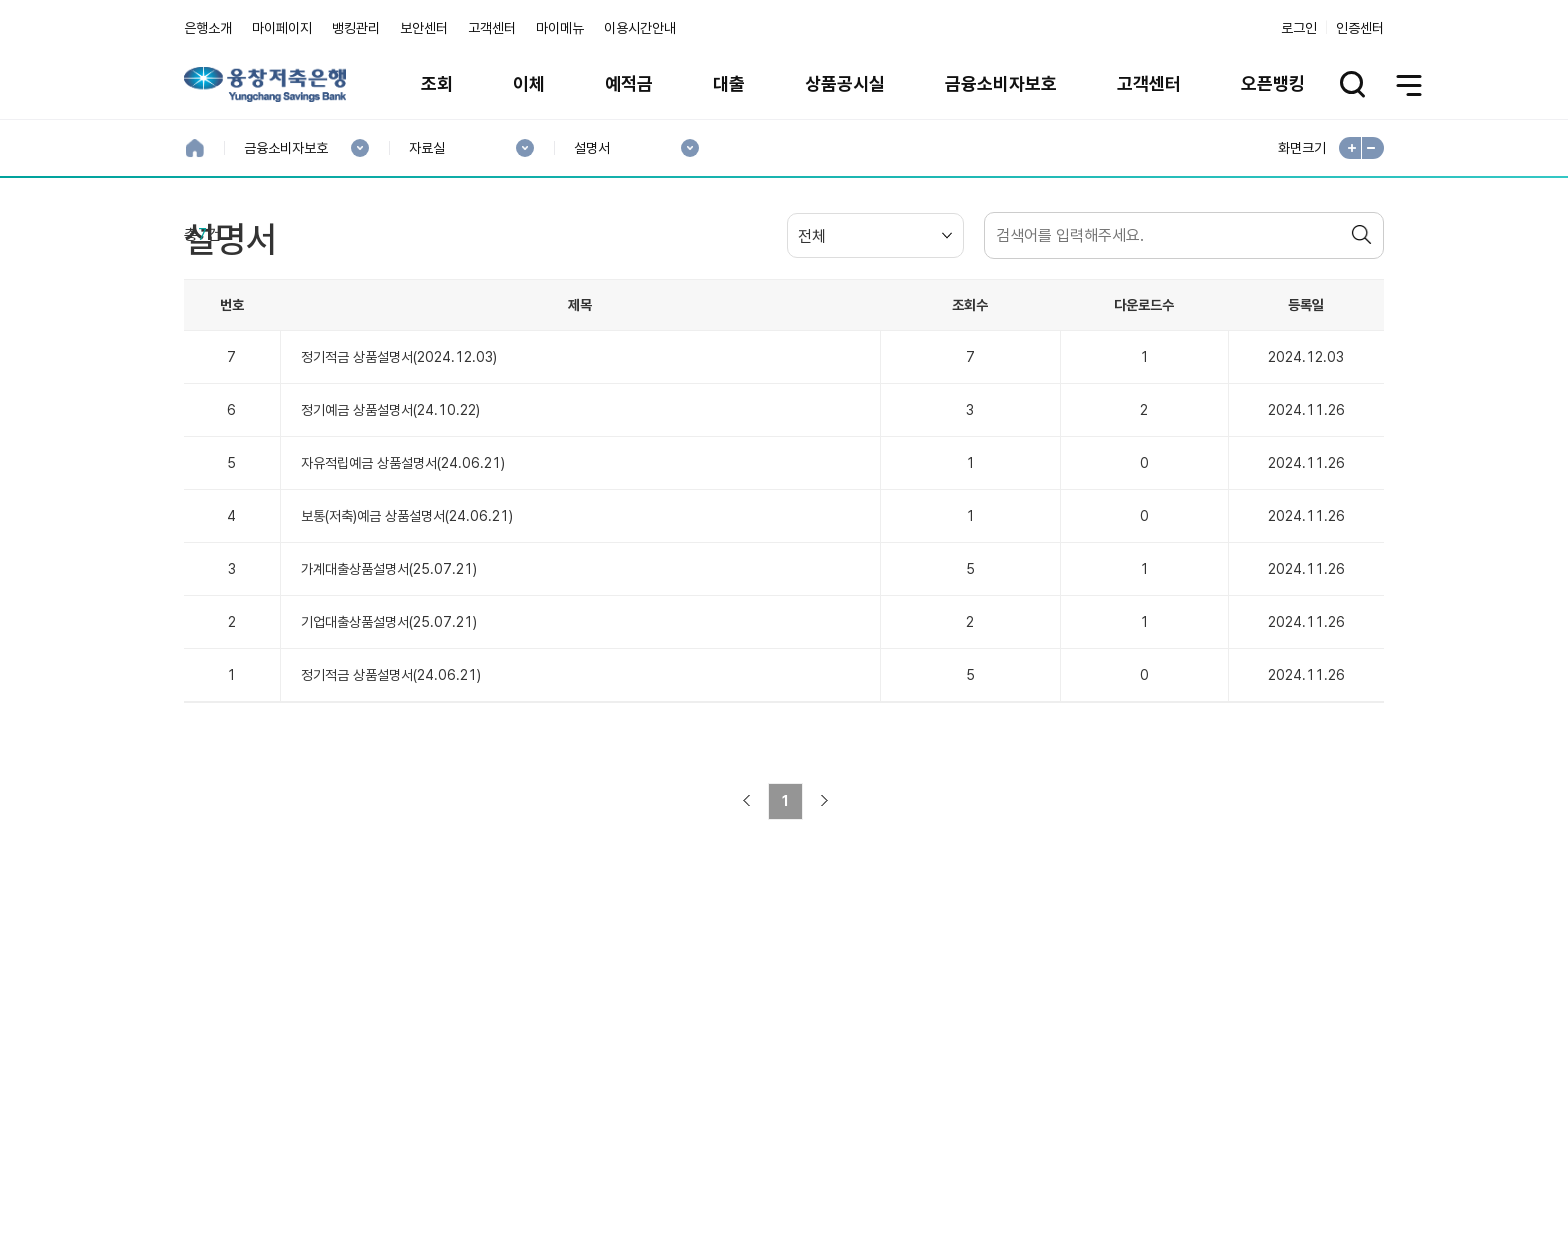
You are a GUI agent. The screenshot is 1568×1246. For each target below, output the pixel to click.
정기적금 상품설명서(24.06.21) (391, 784)
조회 (437, 83)
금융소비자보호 (1001, 83)
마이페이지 (282, 28)
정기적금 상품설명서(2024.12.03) (399, 466)
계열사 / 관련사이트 (1199, 1158)
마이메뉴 (560, 28)
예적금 (629, 83)
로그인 (1299, 28)
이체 (529, 83)
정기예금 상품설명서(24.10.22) (390, 519)
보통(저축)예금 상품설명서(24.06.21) (407, 625)
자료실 (426, 148)
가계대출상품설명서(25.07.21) (389, 678)
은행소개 (208, 28)
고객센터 (492, 28)
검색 (1364, 344)
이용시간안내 (640, 28)
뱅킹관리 (356, 28)
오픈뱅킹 (1273, 83)
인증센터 (1360, 28)
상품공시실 (845, 83)
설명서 (591, 148)
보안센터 (424, 28)
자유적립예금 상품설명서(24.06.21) (403, 572)
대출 (729, 83)
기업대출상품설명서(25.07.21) (389, 731)
